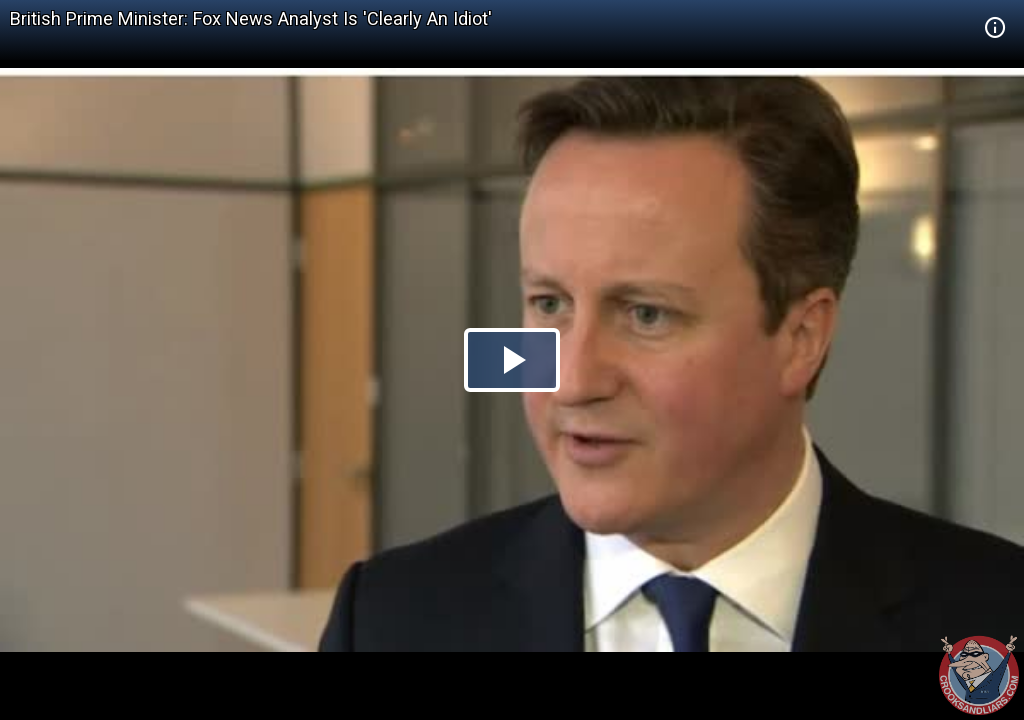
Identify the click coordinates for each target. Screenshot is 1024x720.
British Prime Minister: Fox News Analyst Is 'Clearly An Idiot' (251, 18)
